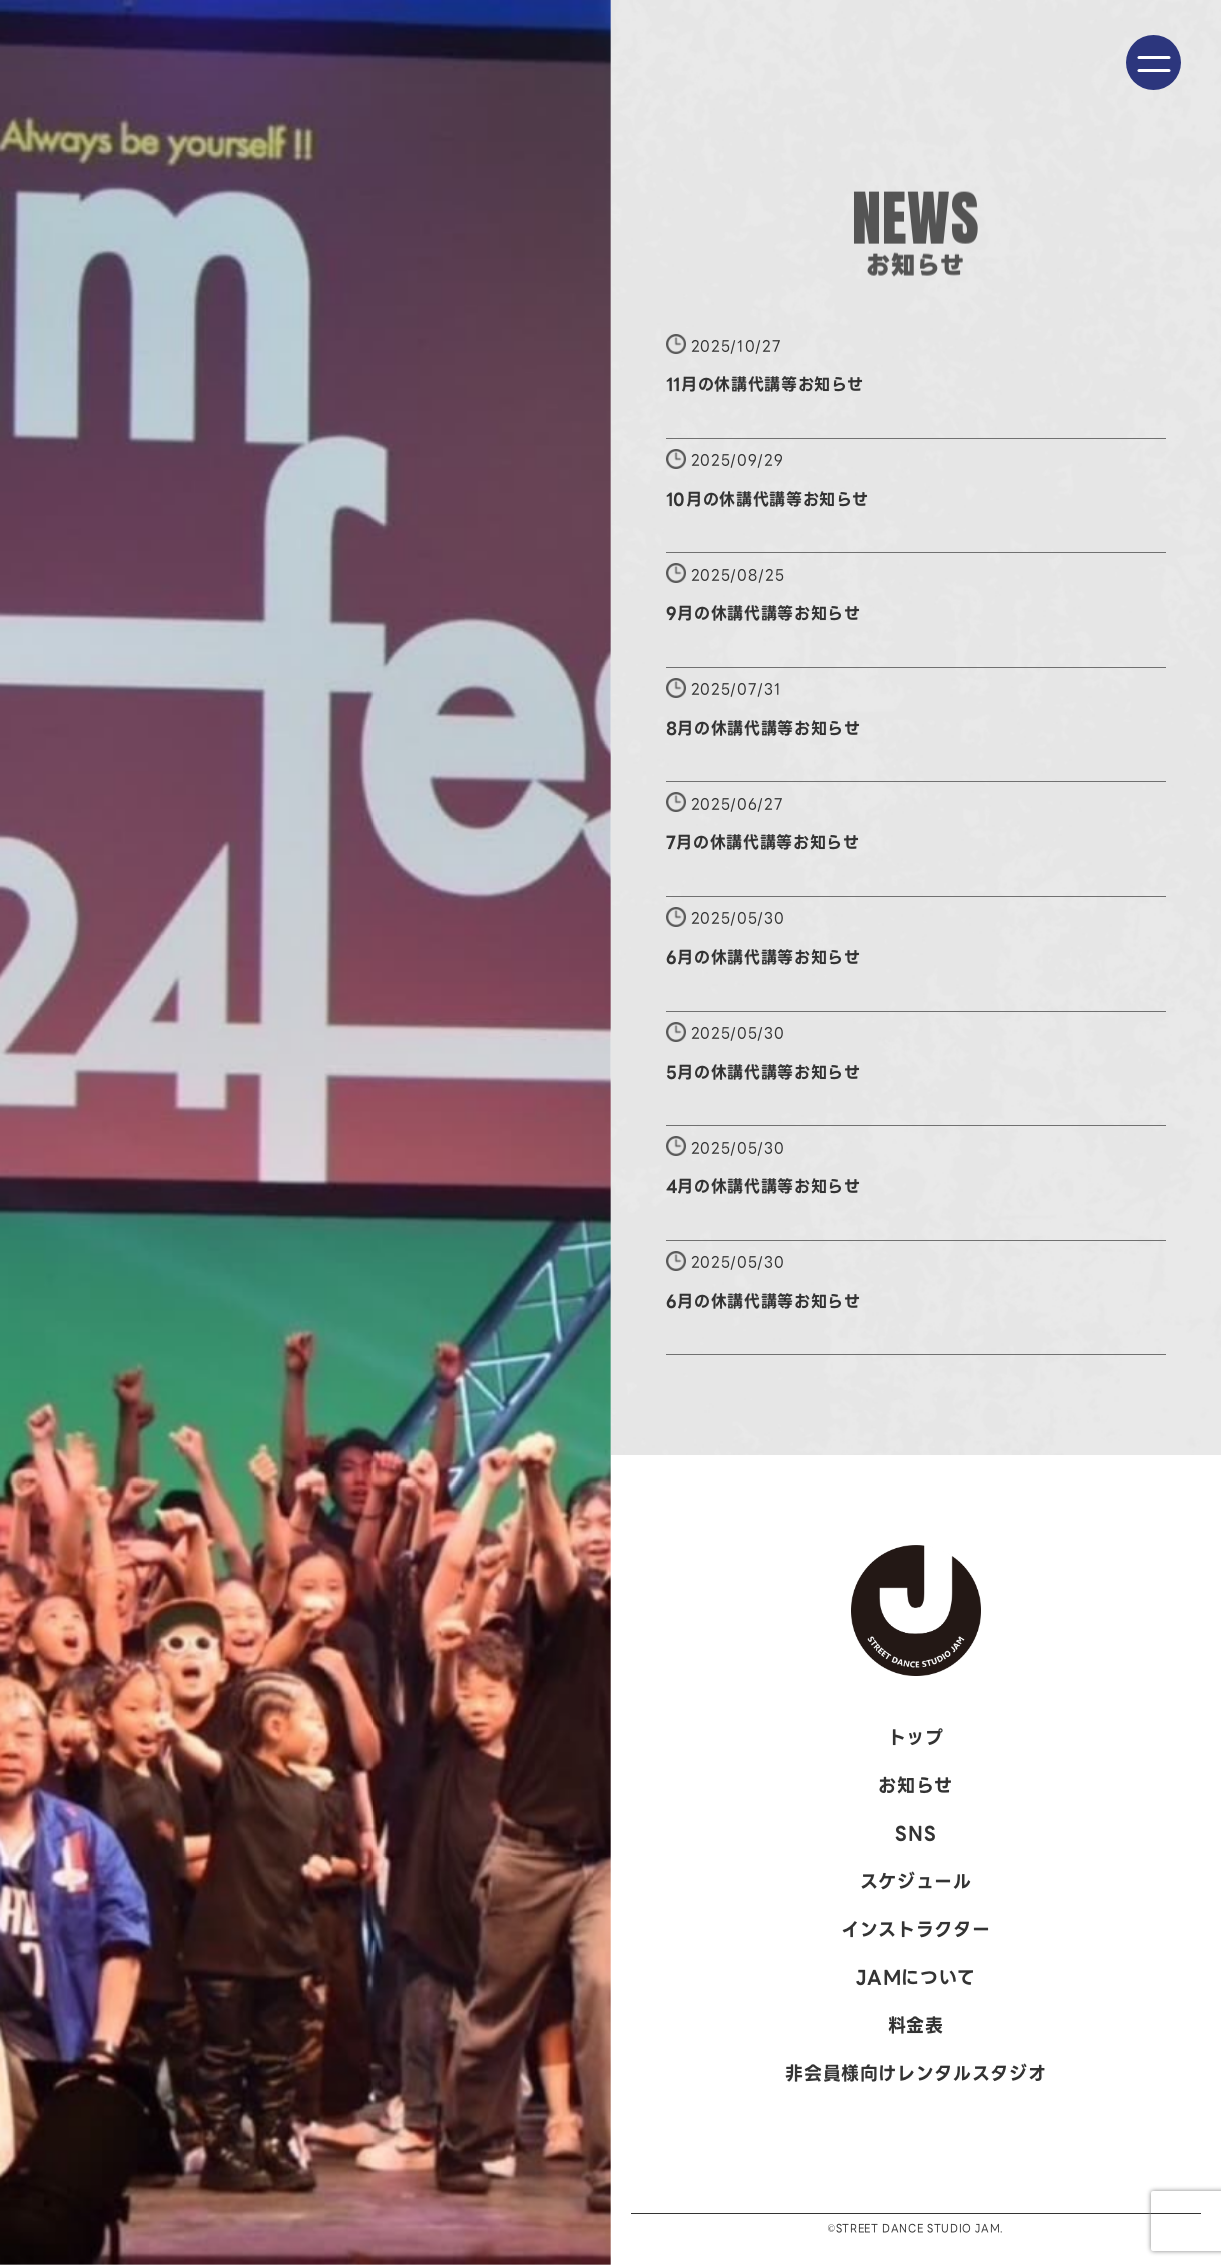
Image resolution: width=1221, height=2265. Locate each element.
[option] (305, 1132)
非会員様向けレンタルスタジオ (915, 2073)
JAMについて (916, 1977)
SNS (915, 1833)
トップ (916, 1737)
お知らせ (915, 1785)
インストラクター (915, 1929)
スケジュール (916, 1881)
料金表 (916, 2025)
